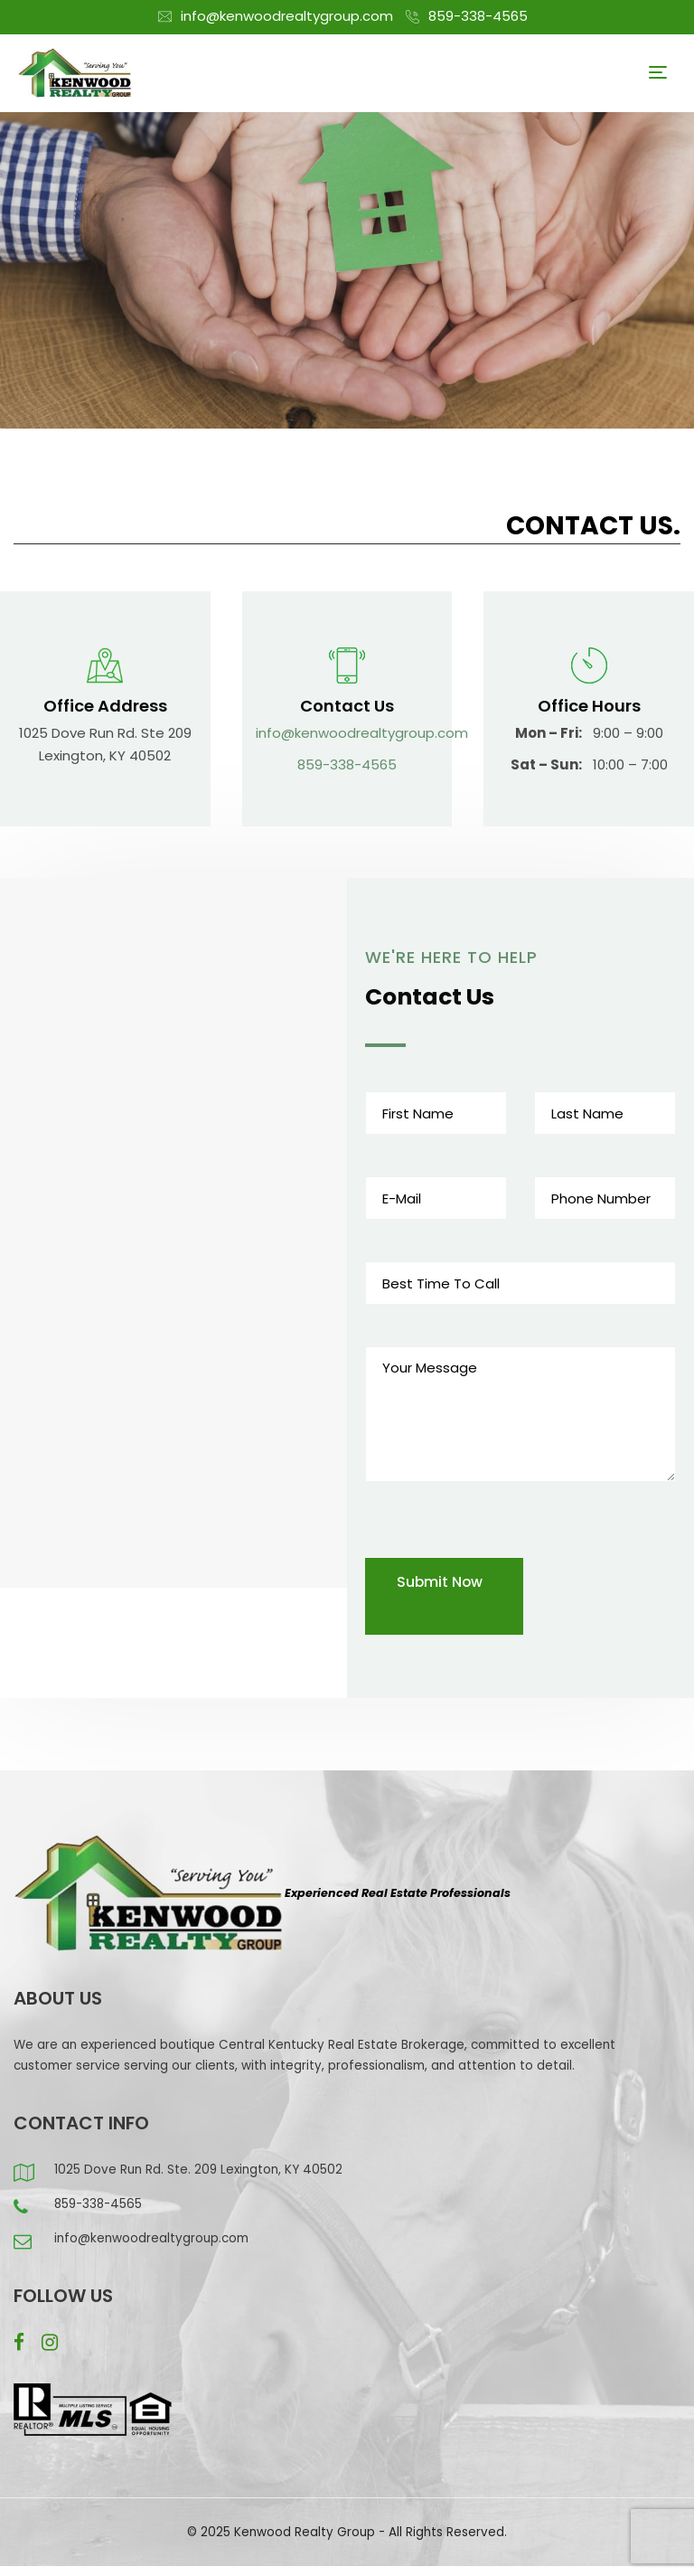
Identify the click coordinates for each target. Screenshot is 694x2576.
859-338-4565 (478, 15)
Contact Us (347, 705)
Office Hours (589, 705)
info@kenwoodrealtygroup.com (287, 15)
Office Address (105, 705)
